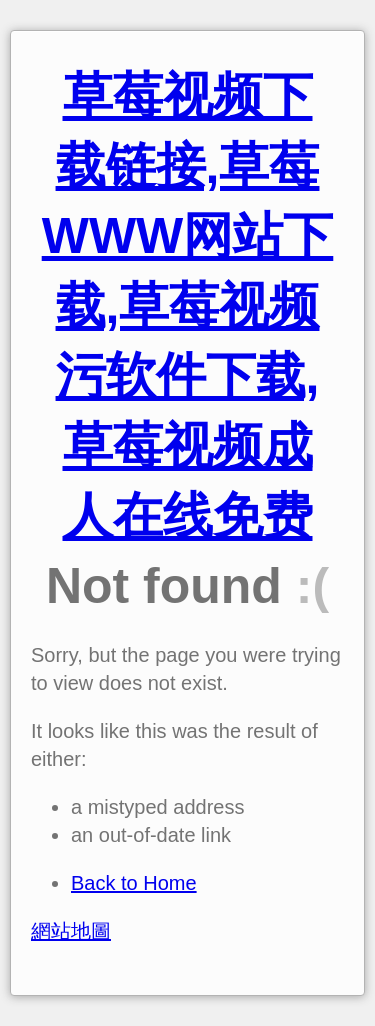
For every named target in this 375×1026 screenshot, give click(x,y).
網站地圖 (71, 931)
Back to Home (134, 883)
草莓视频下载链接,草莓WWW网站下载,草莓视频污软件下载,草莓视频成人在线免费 (188, 306)
